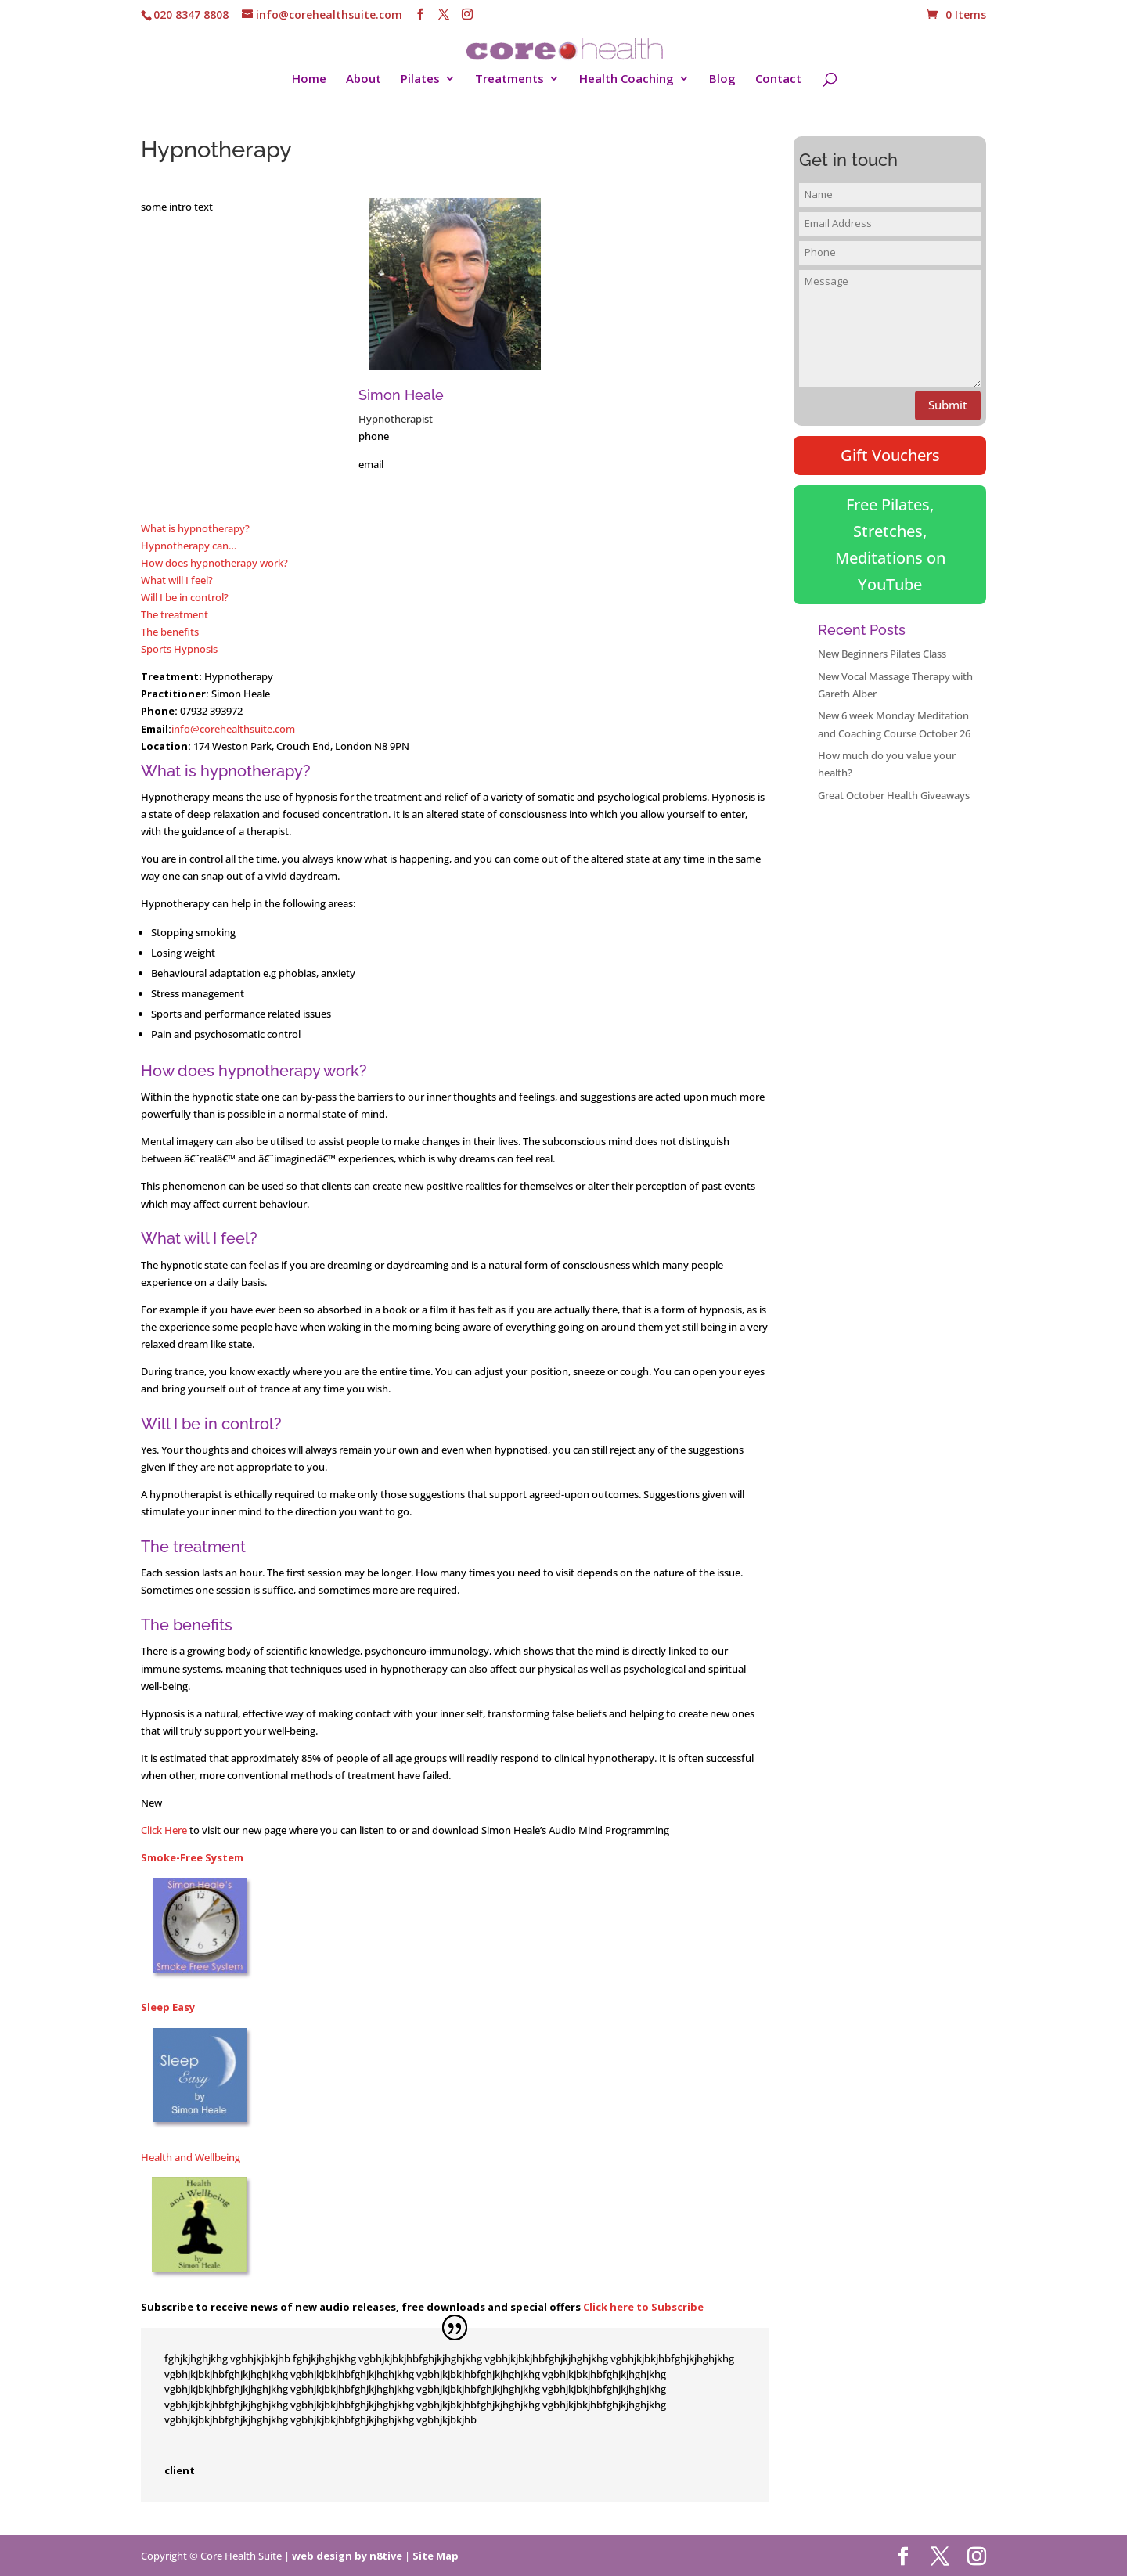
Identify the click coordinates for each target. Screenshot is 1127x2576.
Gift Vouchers (890, 455)
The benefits (170, 632)
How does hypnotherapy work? (214, 563)
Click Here (164, 1830)
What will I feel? (177, 580)
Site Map (435, 2556)
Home (309, 79)
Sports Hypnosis (179, 649)
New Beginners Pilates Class (882, 654)
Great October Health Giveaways (894, 795)
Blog (722, 79)
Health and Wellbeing (190, 2157)
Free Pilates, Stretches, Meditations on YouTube (890, 544)
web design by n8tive (347, 2556)
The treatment (174, 614)
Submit (947, 405)
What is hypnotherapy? (195, 528)
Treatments (509, 79)
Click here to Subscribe (643, 2307)
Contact (778, 79)
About (363, 79)
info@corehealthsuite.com (233, 729)
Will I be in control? (185, 597)
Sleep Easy (168, 2007)
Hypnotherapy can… (188, 546)
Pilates (420, 79)
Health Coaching (626, 79)
